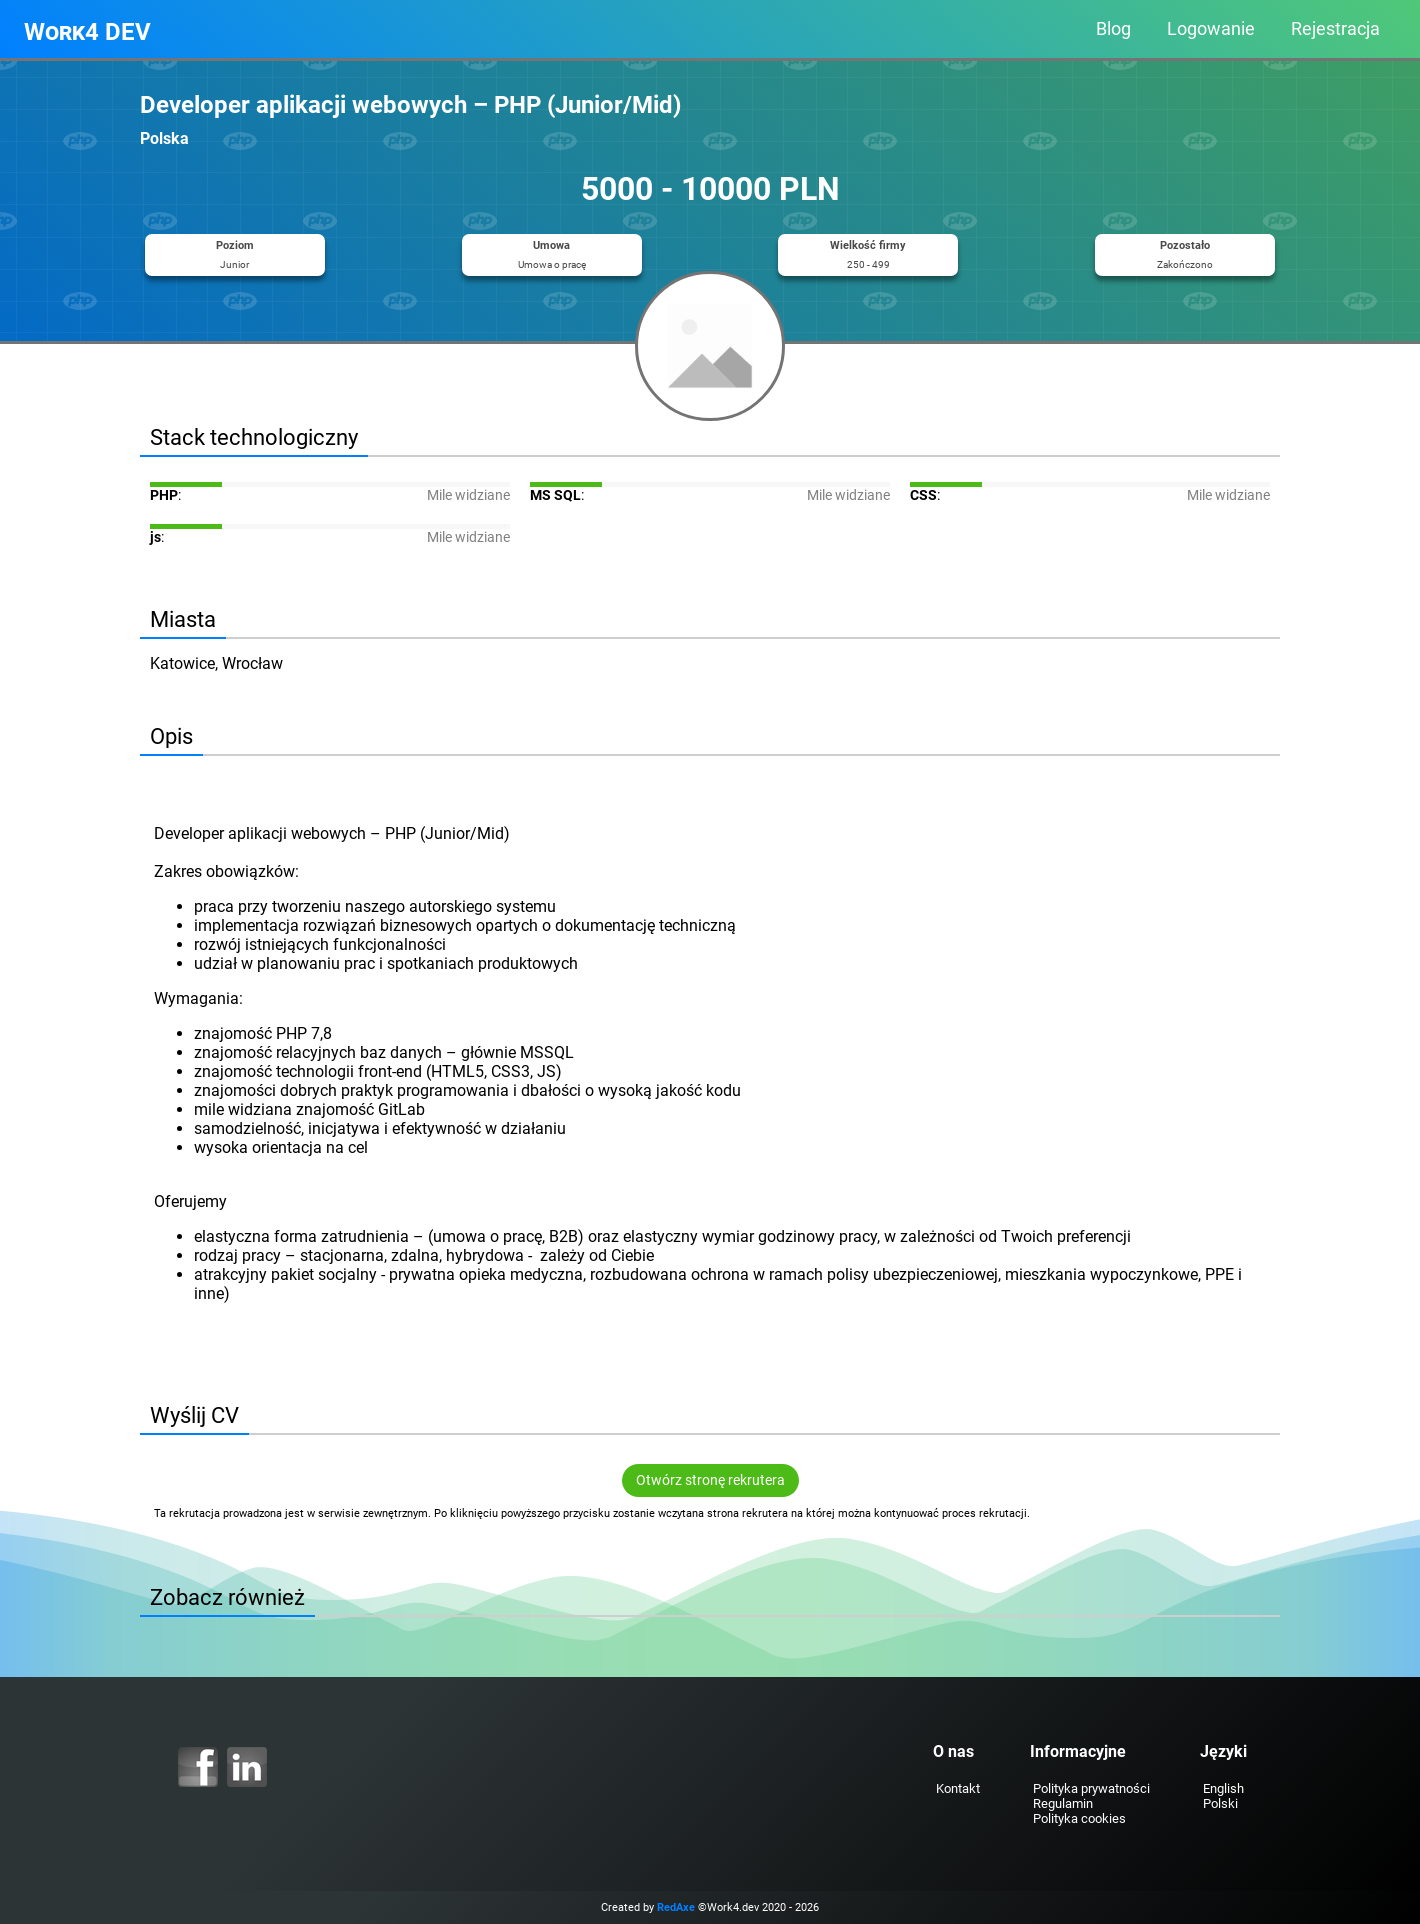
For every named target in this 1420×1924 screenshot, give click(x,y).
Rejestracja (1335, 29)
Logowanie (1211, 29)
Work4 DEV (87, 32)
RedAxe (676, 1907)
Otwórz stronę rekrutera (710, 1480)
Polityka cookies (1079, 1818)
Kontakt (958, 1788)
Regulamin (1063, 1803)
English (1223, 1788)
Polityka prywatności (1091, 1788)
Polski (1220, 1803)
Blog (1113, 29)
